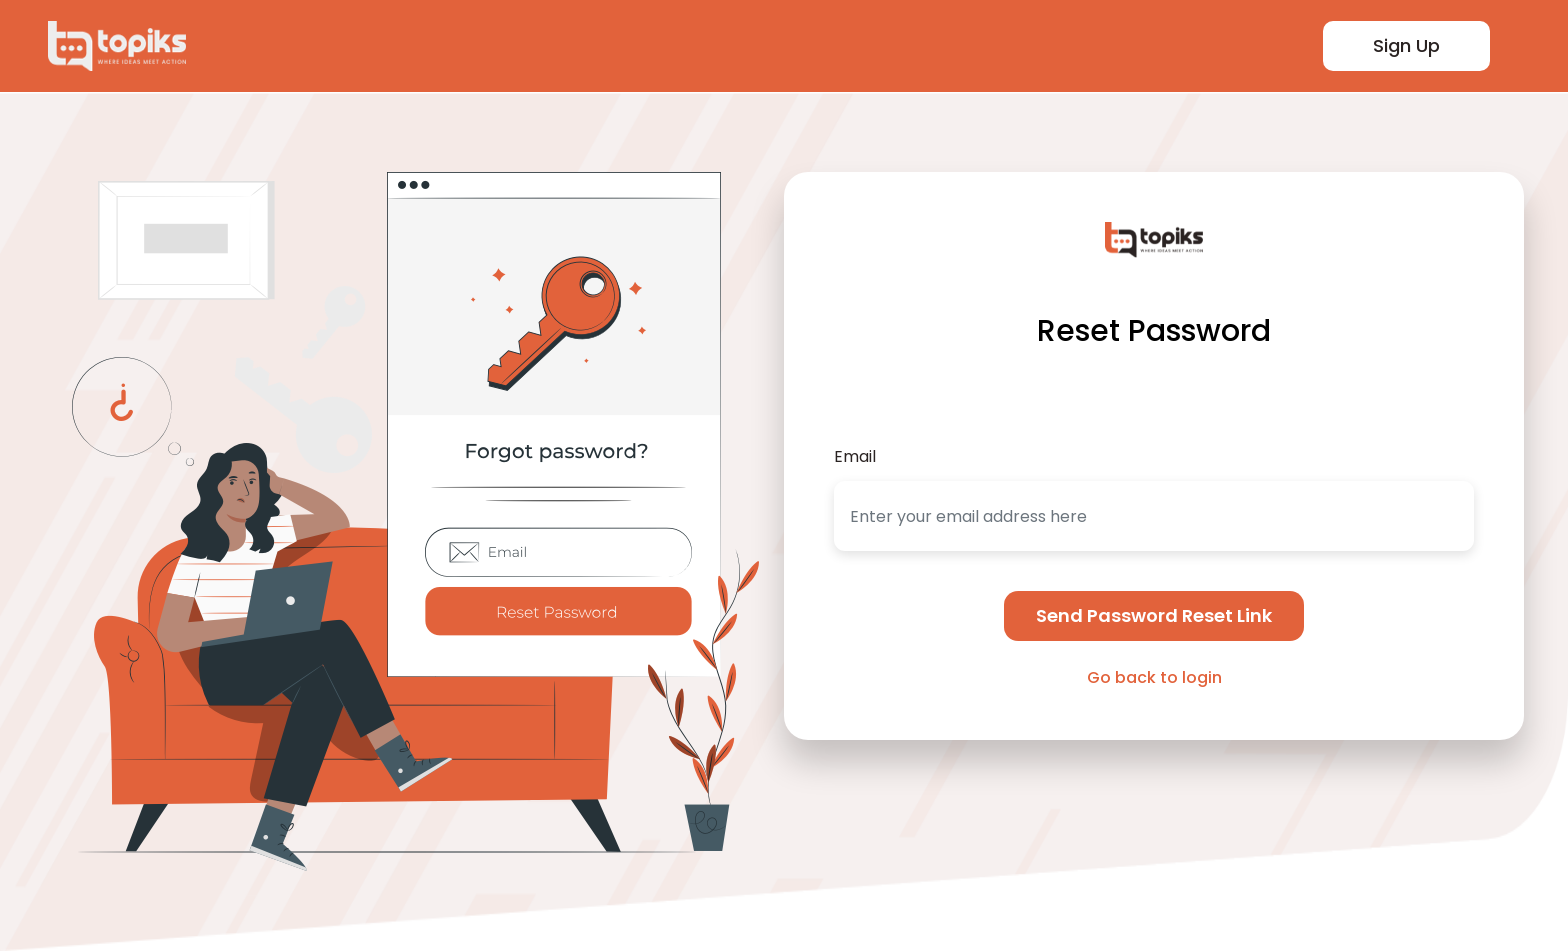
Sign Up (1406, 45)
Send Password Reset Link (1154, 615)
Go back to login (1154, 677)
